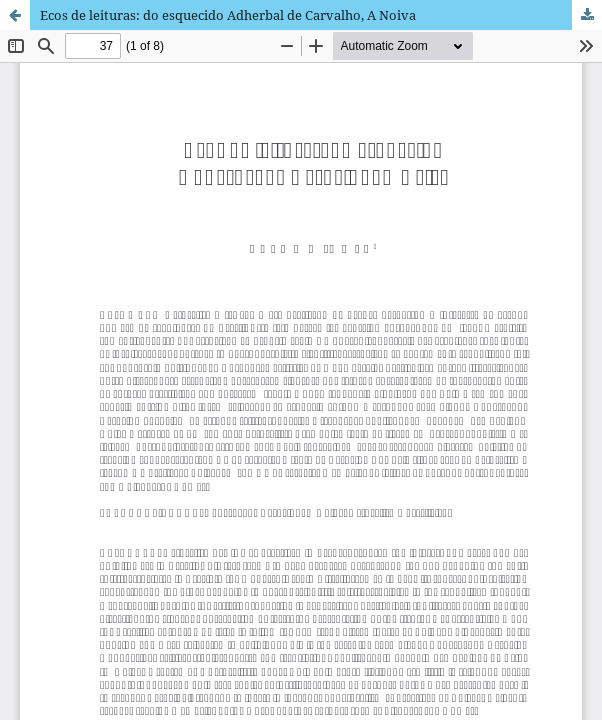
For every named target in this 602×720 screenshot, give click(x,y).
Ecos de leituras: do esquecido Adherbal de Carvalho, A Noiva (228, 15)
